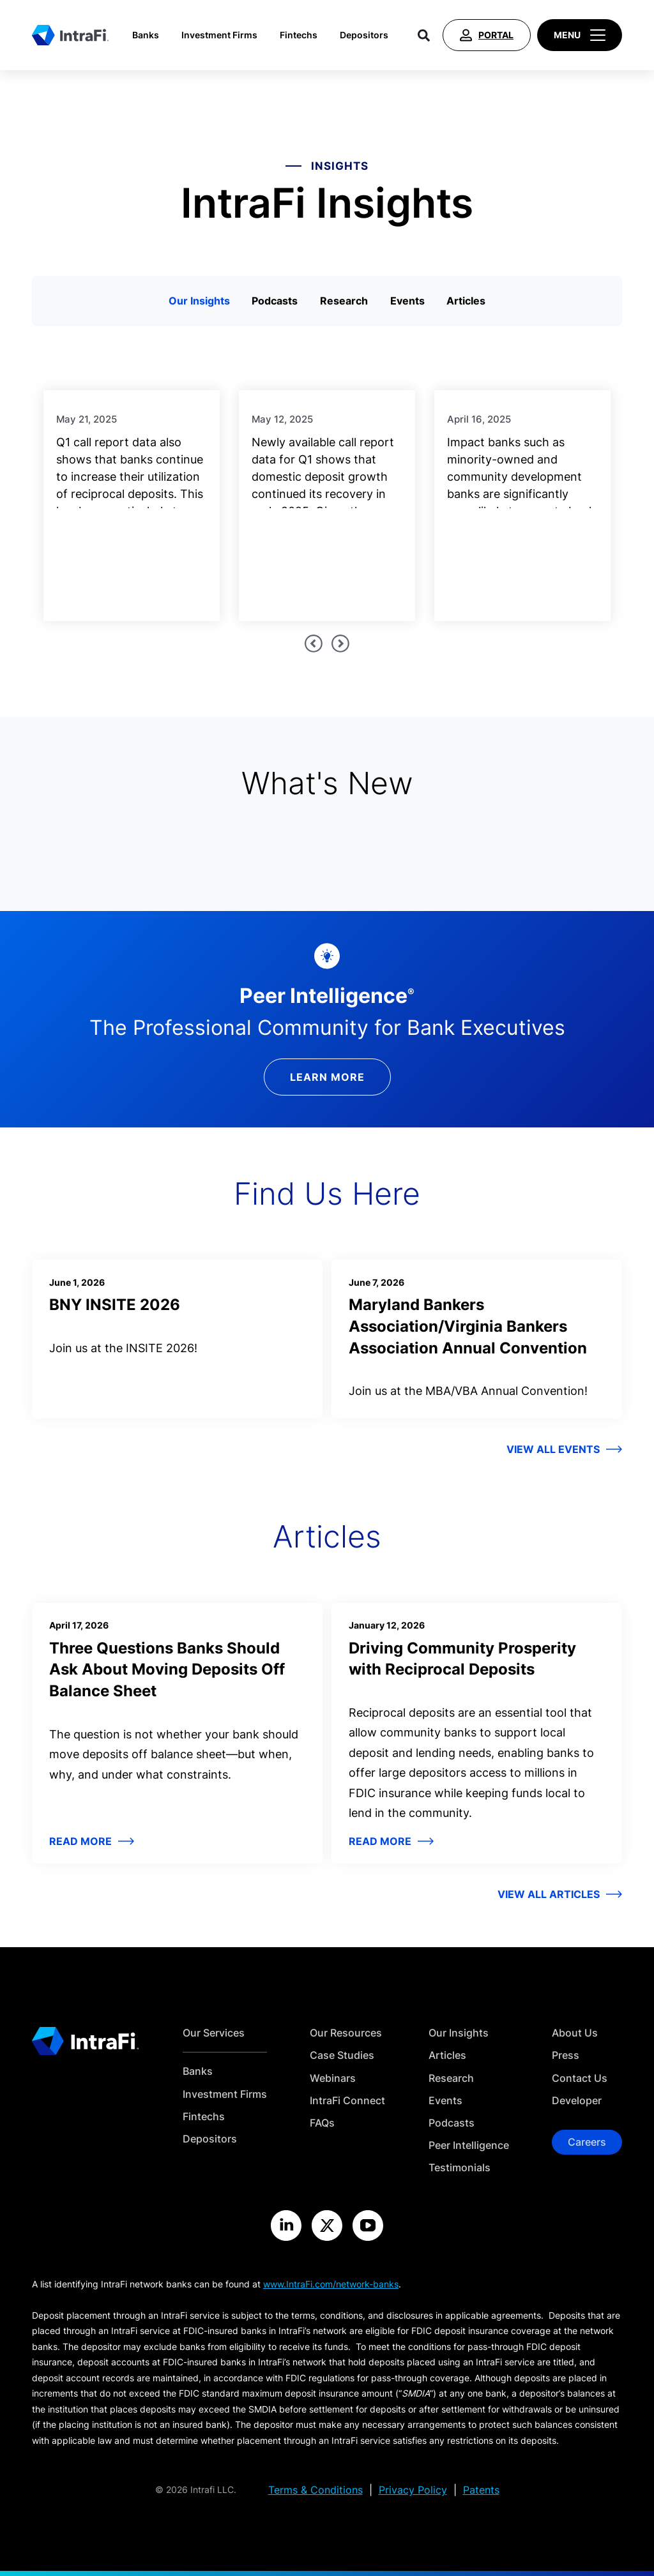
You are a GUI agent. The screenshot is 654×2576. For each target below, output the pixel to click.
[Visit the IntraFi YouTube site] (368, 2225)
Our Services (214, 2033)
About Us (575, 2033)
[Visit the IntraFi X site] (327, 2225)
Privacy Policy (413, 2490)
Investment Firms (219, 35)
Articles (465, 301)
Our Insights (199, 301)
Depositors (364, 35)
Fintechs (298, 35)
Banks (145, 35)
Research (344, 301)
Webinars (333, 2078)
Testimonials (459, 2168)
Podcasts (275, 301)
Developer (577, 2101)
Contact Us (579, 2078)
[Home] (70, 35)
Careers (587, 2141)
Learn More (327, 1077)
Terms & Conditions (315, 2490)
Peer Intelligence (469, 2145)
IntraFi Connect (347, 2101)
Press (565, 2055)
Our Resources (346, 2033)
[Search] (423, 35)
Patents (481, 2490)
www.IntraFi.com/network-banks (331, 2283)
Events (407, 301)
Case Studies (342, 2055)
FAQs (322, 2123)
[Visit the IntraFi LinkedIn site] (286, 2225)
